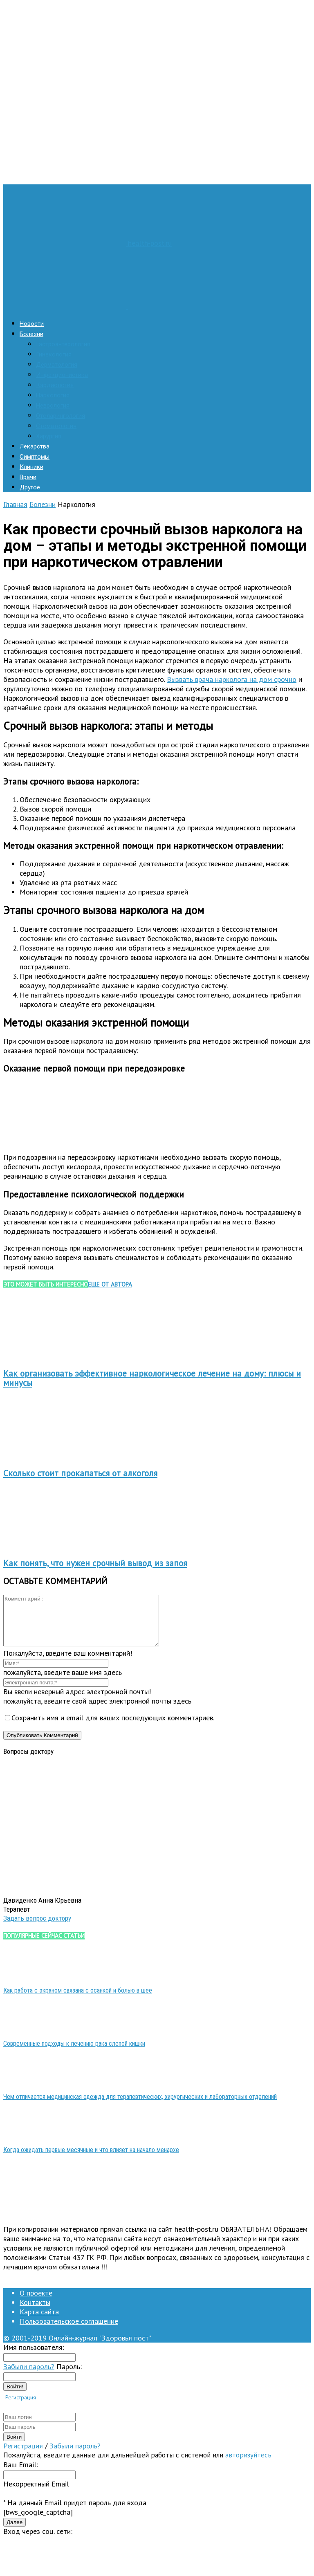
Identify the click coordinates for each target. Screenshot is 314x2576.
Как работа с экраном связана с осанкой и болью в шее (77, 2000)
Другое (30, 487)
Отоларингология (60, 415)
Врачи (28, 477)
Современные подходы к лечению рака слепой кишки (74, 2053)
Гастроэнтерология (63, 344)
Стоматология (56, 426)
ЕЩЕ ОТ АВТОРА (110, 1284)
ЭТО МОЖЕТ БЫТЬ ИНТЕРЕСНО (45, 1284)
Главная (15, 504)
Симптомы (34, 456)
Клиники (31, 467)
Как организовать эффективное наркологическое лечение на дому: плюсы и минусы (152, 1378)
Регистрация (20, 2407)
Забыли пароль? (28, 2376)
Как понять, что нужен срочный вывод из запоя (95, 1563)
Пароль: (69, 2376)
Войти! (15, 2396)
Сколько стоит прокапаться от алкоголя (80, 1473)
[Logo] (65, 306)
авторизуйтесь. (249, 2464)
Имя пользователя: (33, 2357)
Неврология (53, 405)
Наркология (53, 395)
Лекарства (34, 446)
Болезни (31, 334)
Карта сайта (39, 2321)
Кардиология (55, 385)
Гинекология (54, 354)
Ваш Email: (20, 2474)
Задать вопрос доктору (37, 1928)
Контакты (35, 2312)
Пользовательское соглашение (69, 2331)
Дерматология (56, 364)
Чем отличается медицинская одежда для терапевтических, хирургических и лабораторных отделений (140, 2106)
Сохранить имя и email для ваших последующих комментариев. (112, 1727)
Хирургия (48, 436)
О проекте (36, 2302)
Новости (32, 323)
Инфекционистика (62, 375)
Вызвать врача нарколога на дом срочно (231, 679)
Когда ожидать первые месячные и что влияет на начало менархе (91, 2159)
